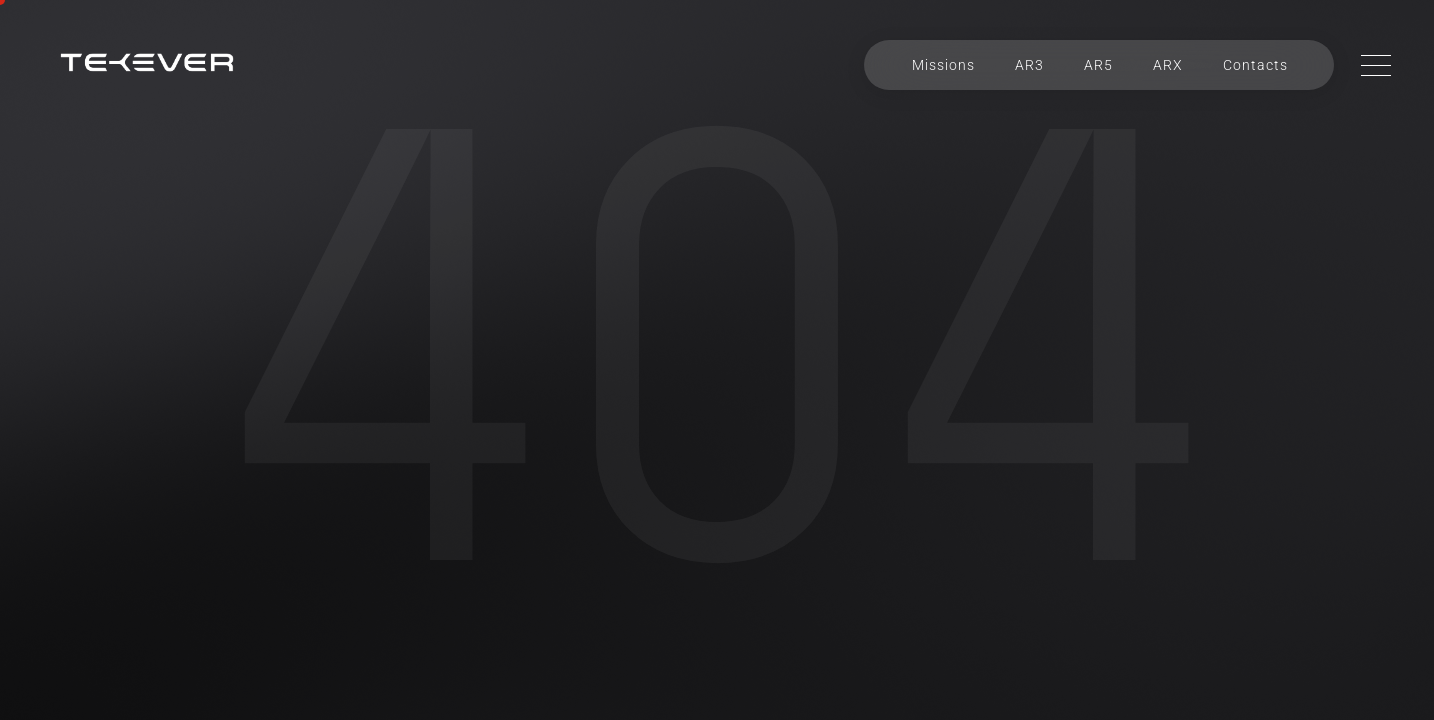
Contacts (1255, 65)
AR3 (1029, 65)
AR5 (1098, 65)
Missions (943, 65)
